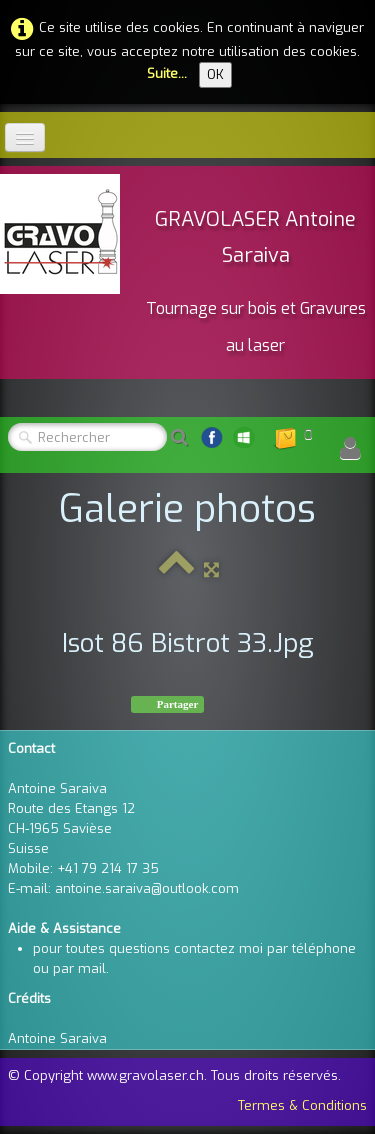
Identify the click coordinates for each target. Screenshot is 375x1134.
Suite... (167, 73)
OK (215, 74)
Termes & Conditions (302, 1105)
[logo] (187, 269)
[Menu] (25, 137)
